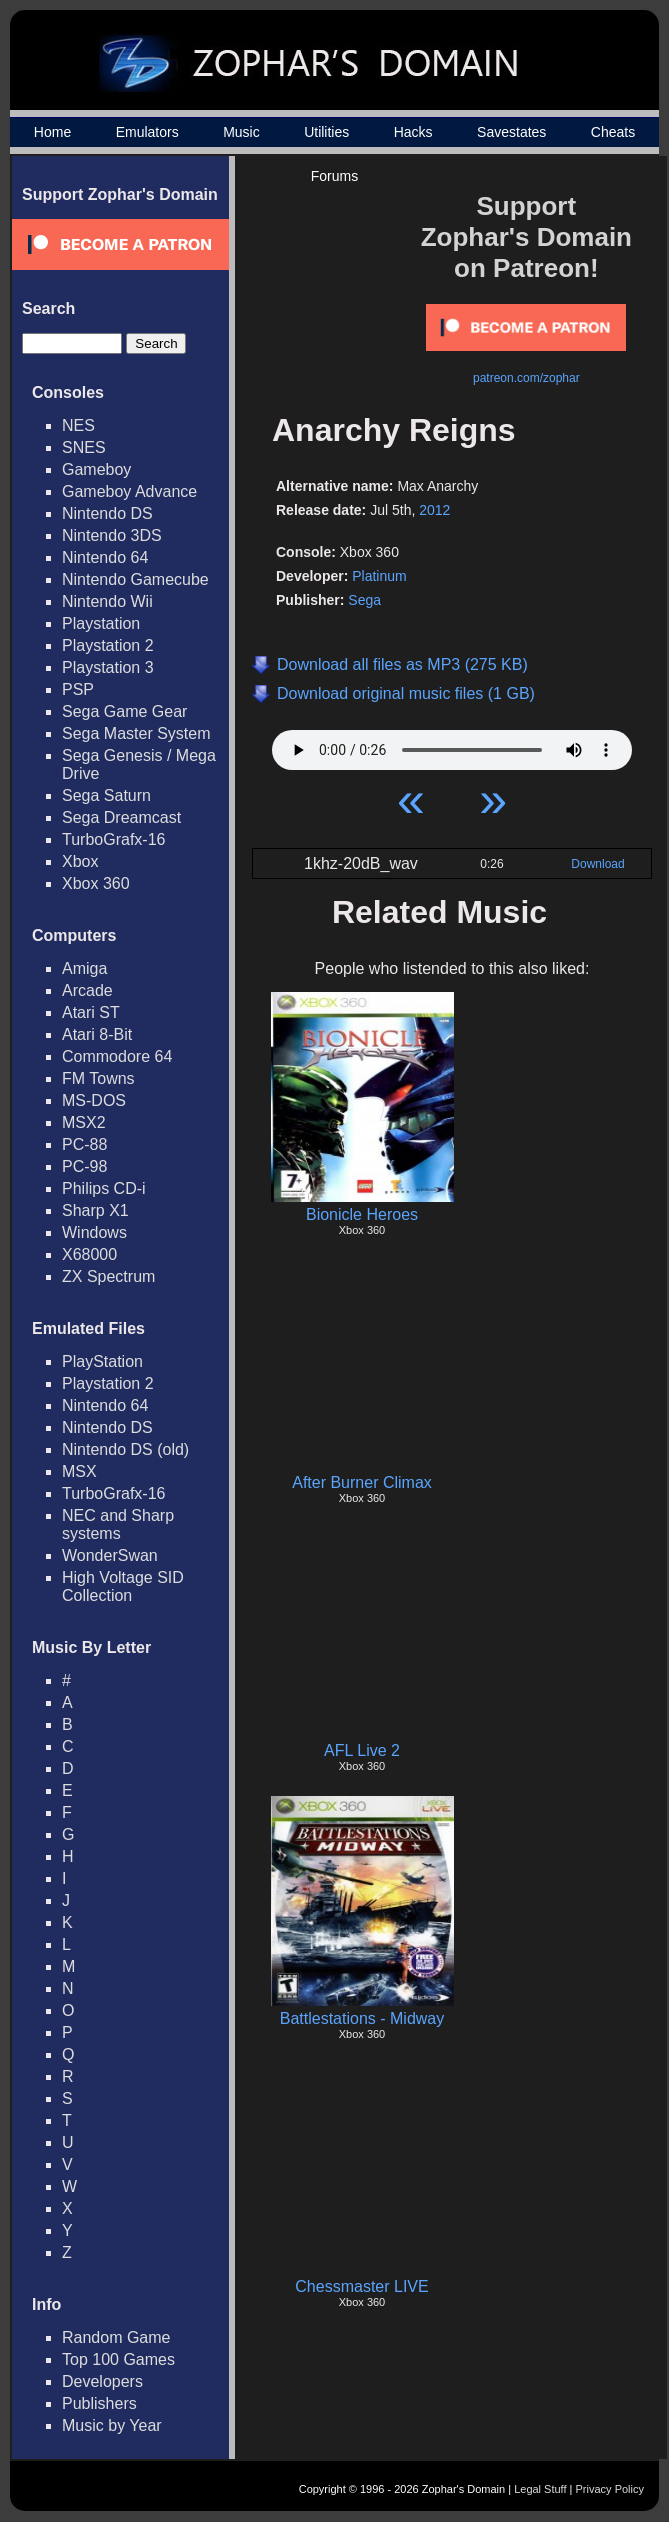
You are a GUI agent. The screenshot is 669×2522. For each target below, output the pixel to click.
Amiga (84, 968)
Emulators (147, 132)
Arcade (87, 990)
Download (597, 864)
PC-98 (84, 1166)
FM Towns (98, 1078)
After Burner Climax (362, 1482)
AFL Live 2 (362, 1750)
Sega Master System (136, 733)
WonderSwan (110, 1555)
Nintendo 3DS (112, 535)
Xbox (80, 861)
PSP (78, 689)
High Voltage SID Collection (123, 1586)
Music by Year (112, 2425)
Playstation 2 (108, 645)
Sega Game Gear (124, 711)
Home (52, 132)
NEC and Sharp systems (118, 1524)
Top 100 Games (118, 2359)
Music (241, 132)
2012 (434, 510)
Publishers (99, 2403)
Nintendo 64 (105, 557)
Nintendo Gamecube (135, 579)
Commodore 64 (117, 1056)
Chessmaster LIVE (361, 2286)
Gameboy (96, 469)
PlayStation (102, 1361)
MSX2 (84, 1122)
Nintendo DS (107, 513)
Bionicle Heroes (362, 1214)
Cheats (613, 132)
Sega (364, 600)
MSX (79, 1471)
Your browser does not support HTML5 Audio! (452, 745)
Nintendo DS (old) (125, 1449)
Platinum (379, 576)
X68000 (89, 1254)
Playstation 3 (108, 667)
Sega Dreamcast (121, 817)
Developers (102, 2381)
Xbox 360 (96, 883)
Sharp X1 (95, 1210)
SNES (84, 447)
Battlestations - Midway (362, 2018)
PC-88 (84, 1144)
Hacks (413, 132)
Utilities (326, 132)
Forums (334, 176)
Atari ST (91, 1012)
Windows (94, 1232)
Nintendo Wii (107, 601)
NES (78, 425)
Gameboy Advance (129, 491)
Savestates (511, 132)
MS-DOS (94, 1100)
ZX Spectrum (108, 1276)
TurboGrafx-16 (113, 839)
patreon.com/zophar (526, 378)
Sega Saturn (106, 795)
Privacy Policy (610, 2489)
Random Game (116, 2337)
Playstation (101, 623)
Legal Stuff (540, 2489)
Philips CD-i (104, 1188)
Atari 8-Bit (97, 1034)
